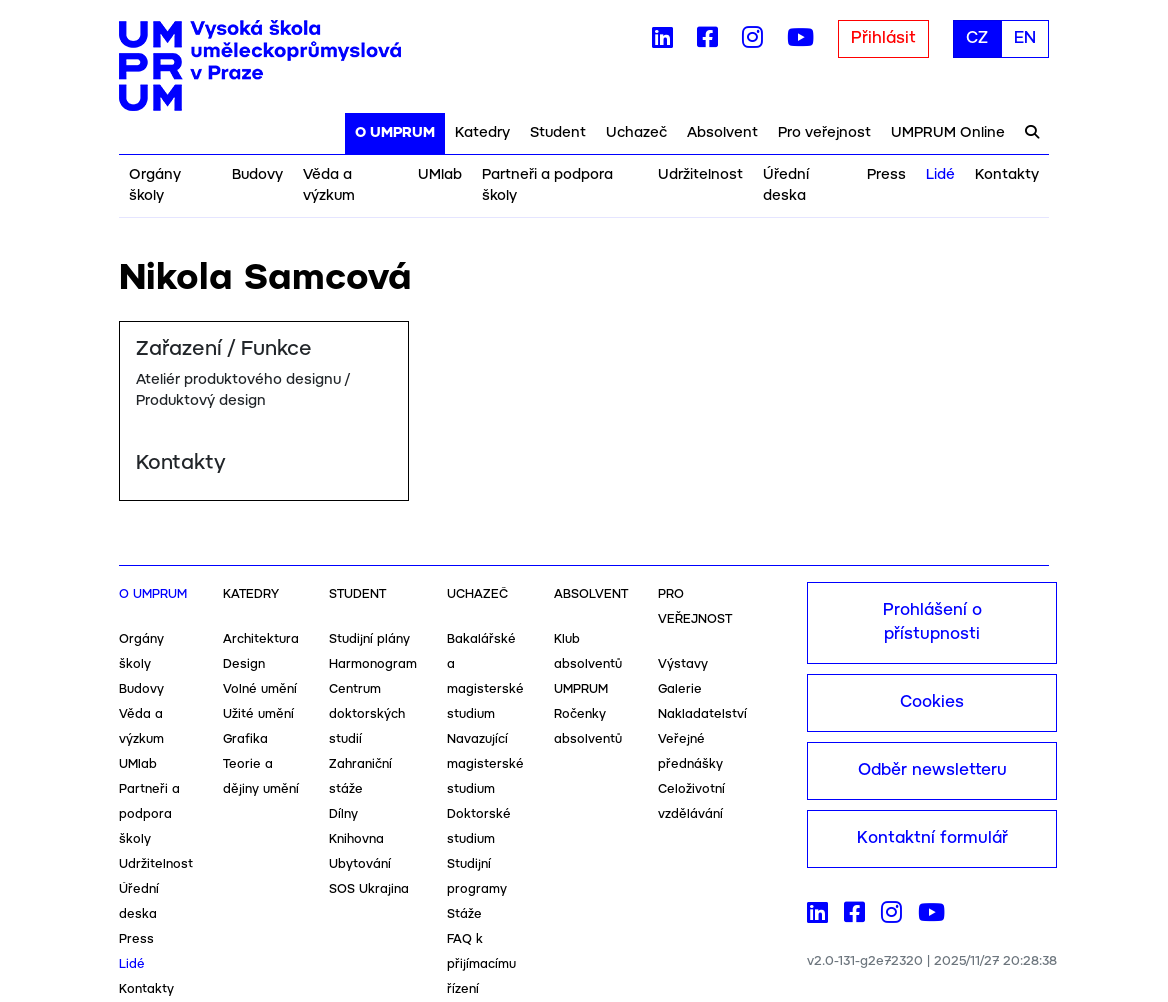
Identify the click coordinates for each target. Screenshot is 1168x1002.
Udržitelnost (700, 175)
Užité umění (258, 714)
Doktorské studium (479, 827)
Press (886, 175)
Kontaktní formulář (932, 838)
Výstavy (683, 664)
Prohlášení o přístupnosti (932, 622)
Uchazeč (636, 133)
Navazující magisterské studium (485, 764)
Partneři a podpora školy (547, 185)
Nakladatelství (702, 714)
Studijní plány (369, 639)
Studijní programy (477, 877)
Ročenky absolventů (588, 727)
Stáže (464, 914)
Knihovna (356, 839)
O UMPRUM (395, 133)
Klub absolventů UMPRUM (588, 664)
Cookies (932, 702)
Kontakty (1007, 175)
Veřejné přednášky (690, 752)
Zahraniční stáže (360, 777)
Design (244, 664)
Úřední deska (786, 185)
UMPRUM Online (948, 133)
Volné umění (260, 689)
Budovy (257, 175)
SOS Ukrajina (369, 889)
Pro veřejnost (824, 133)
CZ (977, 38)
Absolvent (722, 133)
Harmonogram (373, 664)
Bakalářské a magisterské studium (485, 677)
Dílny (343, 814)
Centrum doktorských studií (367, 714)
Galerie (680, 689)
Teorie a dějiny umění (261, 777)
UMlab (440, 175)
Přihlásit (883, 38)
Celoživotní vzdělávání (691, 802)
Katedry (482, 133)
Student (558, 133)
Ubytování (360, 864)
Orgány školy (155, 185)
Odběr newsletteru (932, 770)
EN (1025, 38)
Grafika (245, 739)
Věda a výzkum (329, 185)
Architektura (261, 639)
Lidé (940, 175)
